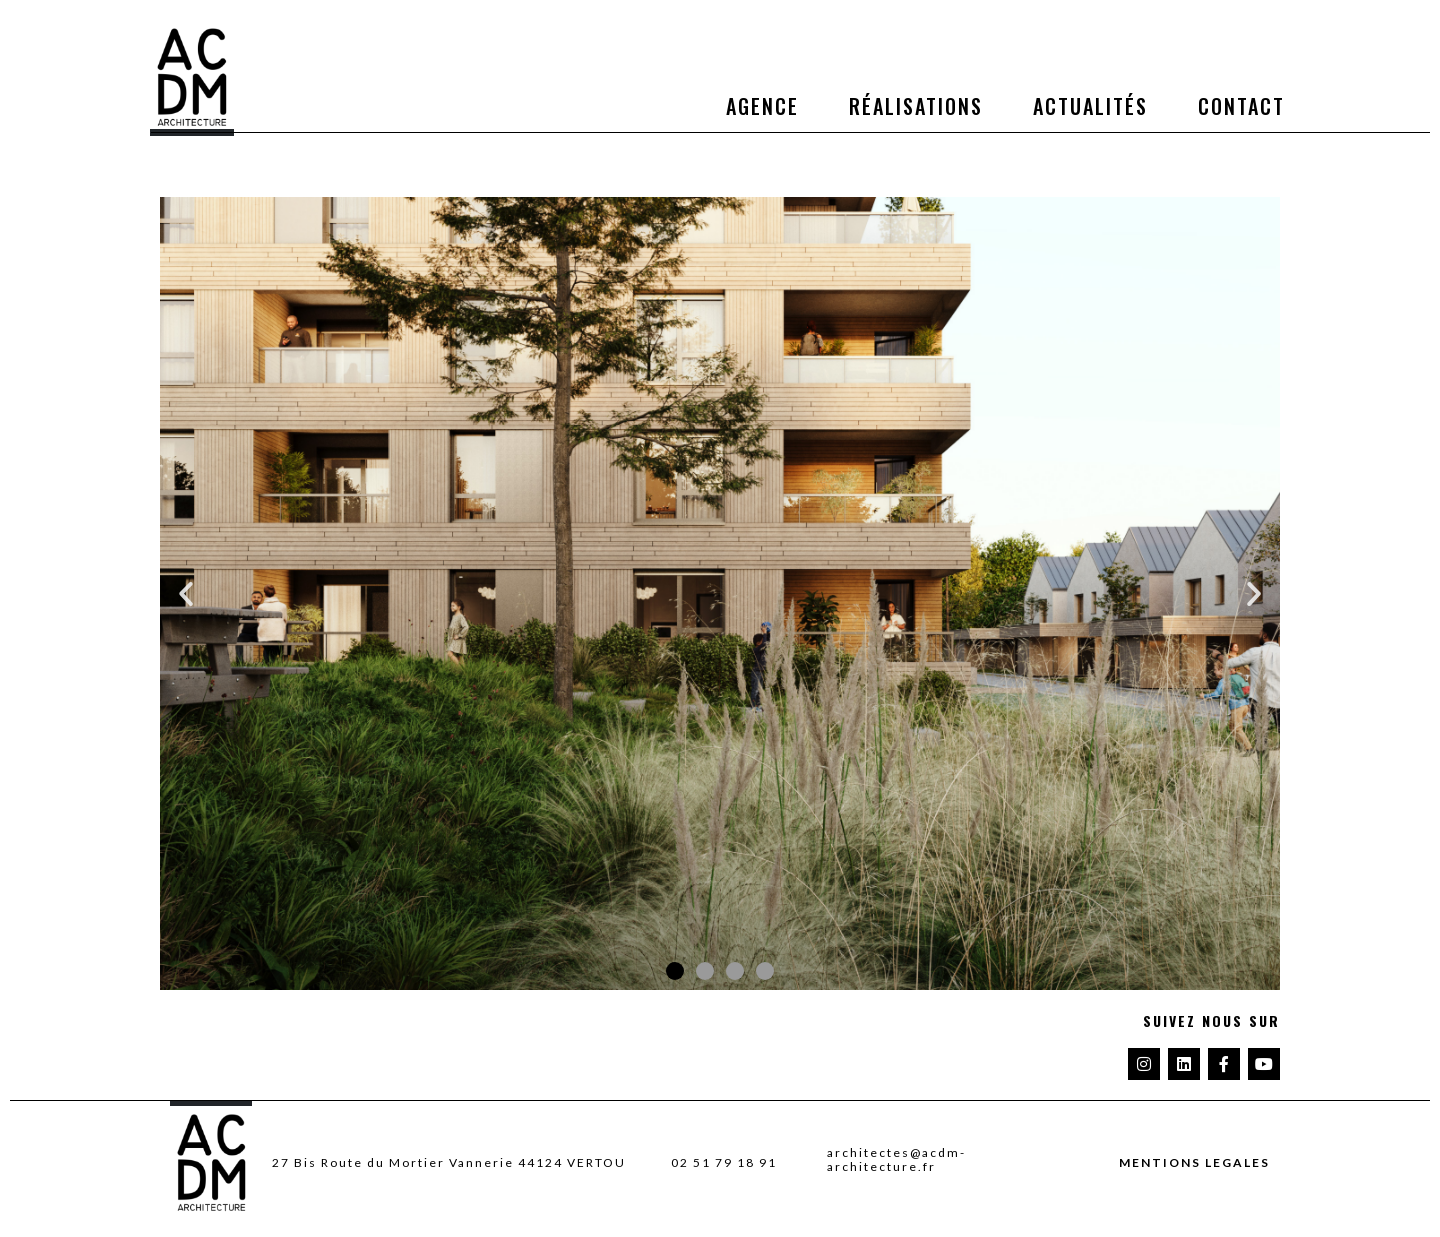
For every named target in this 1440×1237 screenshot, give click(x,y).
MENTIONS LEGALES (1194, 1163)
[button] (186, 594)
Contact (1241, 106)
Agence (762, 106)
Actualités (1090, 106)
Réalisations (916, 106)
